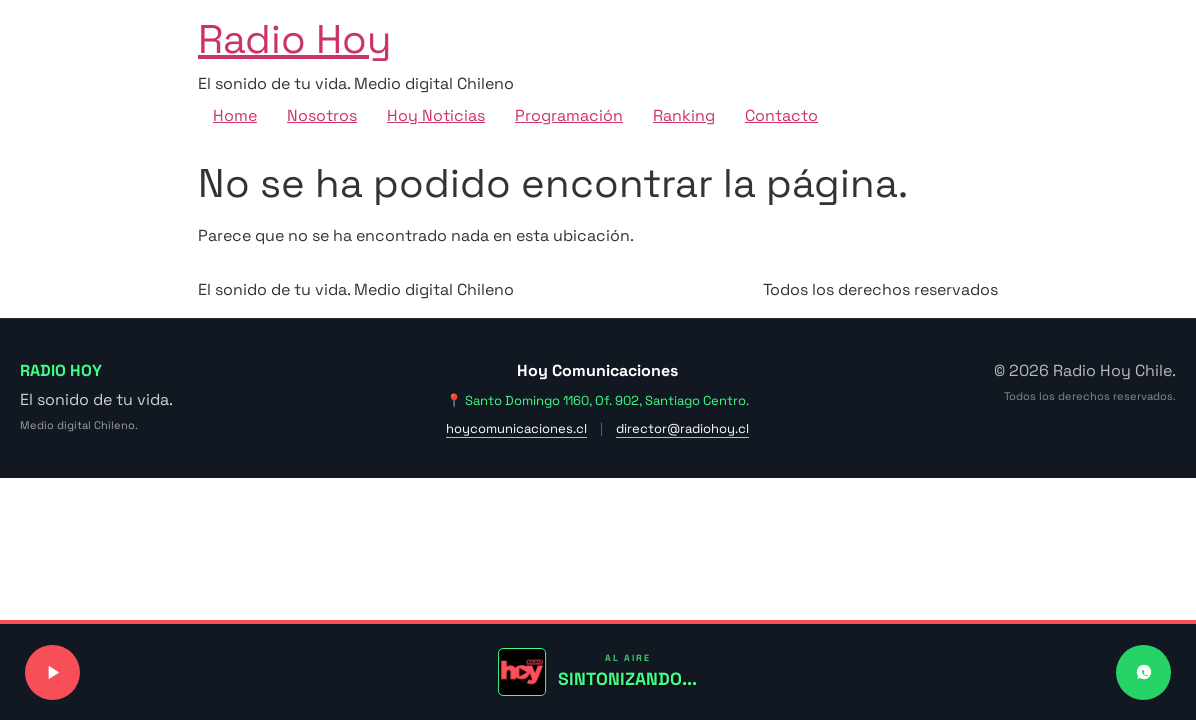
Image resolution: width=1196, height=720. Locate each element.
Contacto (781, 115)
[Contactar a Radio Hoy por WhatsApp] (1143, 672)
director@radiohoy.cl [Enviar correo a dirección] (682, 428)
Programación (569, 115)
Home (235, 115)
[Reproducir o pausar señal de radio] (52, 672)
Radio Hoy (294, 39)
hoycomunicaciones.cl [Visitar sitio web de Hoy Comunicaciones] (516, 428)
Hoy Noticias (436, 115)
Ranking (684, 115)
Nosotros (322, 115)
